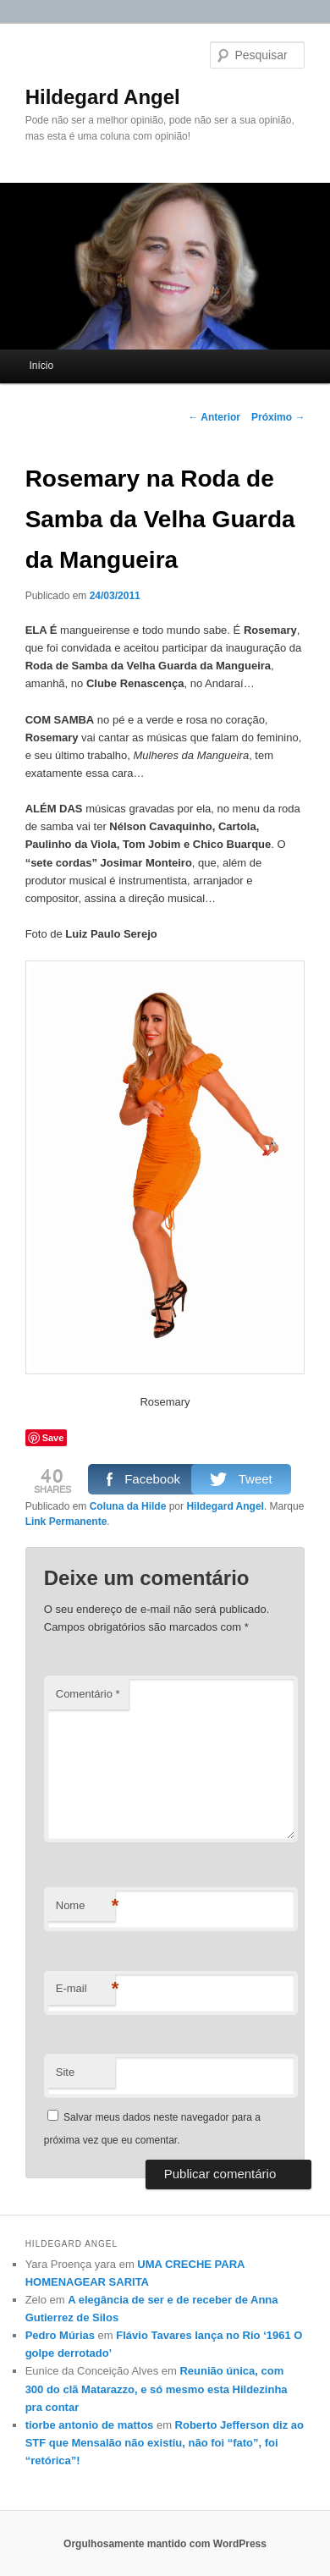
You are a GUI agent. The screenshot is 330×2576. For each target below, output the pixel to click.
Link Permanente (66, 1521)
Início (41, 366)
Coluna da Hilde (128, 1506)
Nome (85, 1906)
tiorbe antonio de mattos (89, 2425)
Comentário (88, 1693)
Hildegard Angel (102, 96)
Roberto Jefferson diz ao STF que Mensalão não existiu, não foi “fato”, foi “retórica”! (164, 2443)
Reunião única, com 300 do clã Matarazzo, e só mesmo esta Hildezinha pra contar (156, 2388)
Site (65, 2072)
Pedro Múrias (60, 2335)
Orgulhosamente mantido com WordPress (165, 2544)
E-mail (85, 1989)
